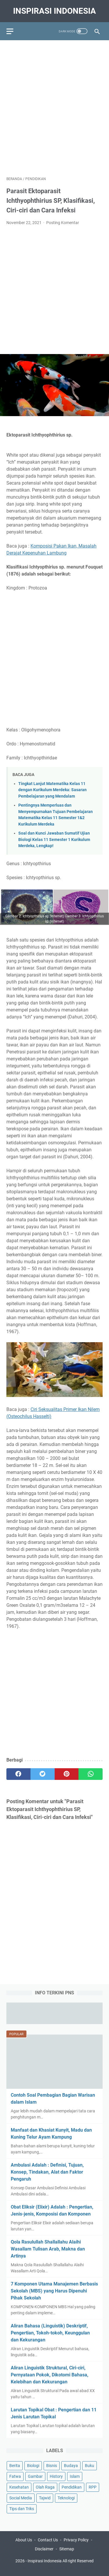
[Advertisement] (54, 105)
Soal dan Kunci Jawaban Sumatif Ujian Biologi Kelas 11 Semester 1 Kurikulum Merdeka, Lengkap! (54, 839)
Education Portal (30, 2567)
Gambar (35, 2476)
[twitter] (43, 1774)
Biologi (33, 2465)
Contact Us (48, 2540)
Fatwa (15, 2476)
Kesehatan (19, 2487)
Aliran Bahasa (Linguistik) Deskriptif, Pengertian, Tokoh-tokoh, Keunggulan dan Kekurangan (50, 2333)
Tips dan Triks (21, 2508)
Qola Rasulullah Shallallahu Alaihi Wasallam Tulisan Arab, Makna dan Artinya (48, 2249)
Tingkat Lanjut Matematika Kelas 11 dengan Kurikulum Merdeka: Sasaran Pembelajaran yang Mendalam (52, 790)
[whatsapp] (90, 1774)
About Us (23, 2540)
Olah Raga (45, 2487)
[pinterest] (67, 1774)
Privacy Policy (76, 2540)
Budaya (71, 2465)
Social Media (20, 2498)
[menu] (13, 31)
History (56, 2476)
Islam (75, 2476)
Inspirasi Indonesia (54, 11)
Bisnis (51, 2465)
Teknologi (66, 2498)
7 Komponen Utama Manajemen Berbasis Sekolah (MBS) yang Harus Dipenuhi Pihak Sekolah (54, 2291)
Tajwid (45, 2498)
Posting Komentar (62, 222)
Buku (89, 2465)
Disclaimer (44, 2549)
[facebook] (18, 1774)
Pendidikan (72, 2487)
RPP (93, 2487)
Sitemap (66, 2549)
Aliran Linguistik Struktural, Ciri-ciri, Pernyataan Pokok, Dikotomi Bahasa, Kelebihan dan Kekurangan (49, 2375)
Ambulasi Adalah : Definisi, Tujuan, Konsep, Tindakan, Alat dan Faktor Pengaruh (47, 2172)
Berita (14, 2465)
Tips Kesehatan (60, 2567)
